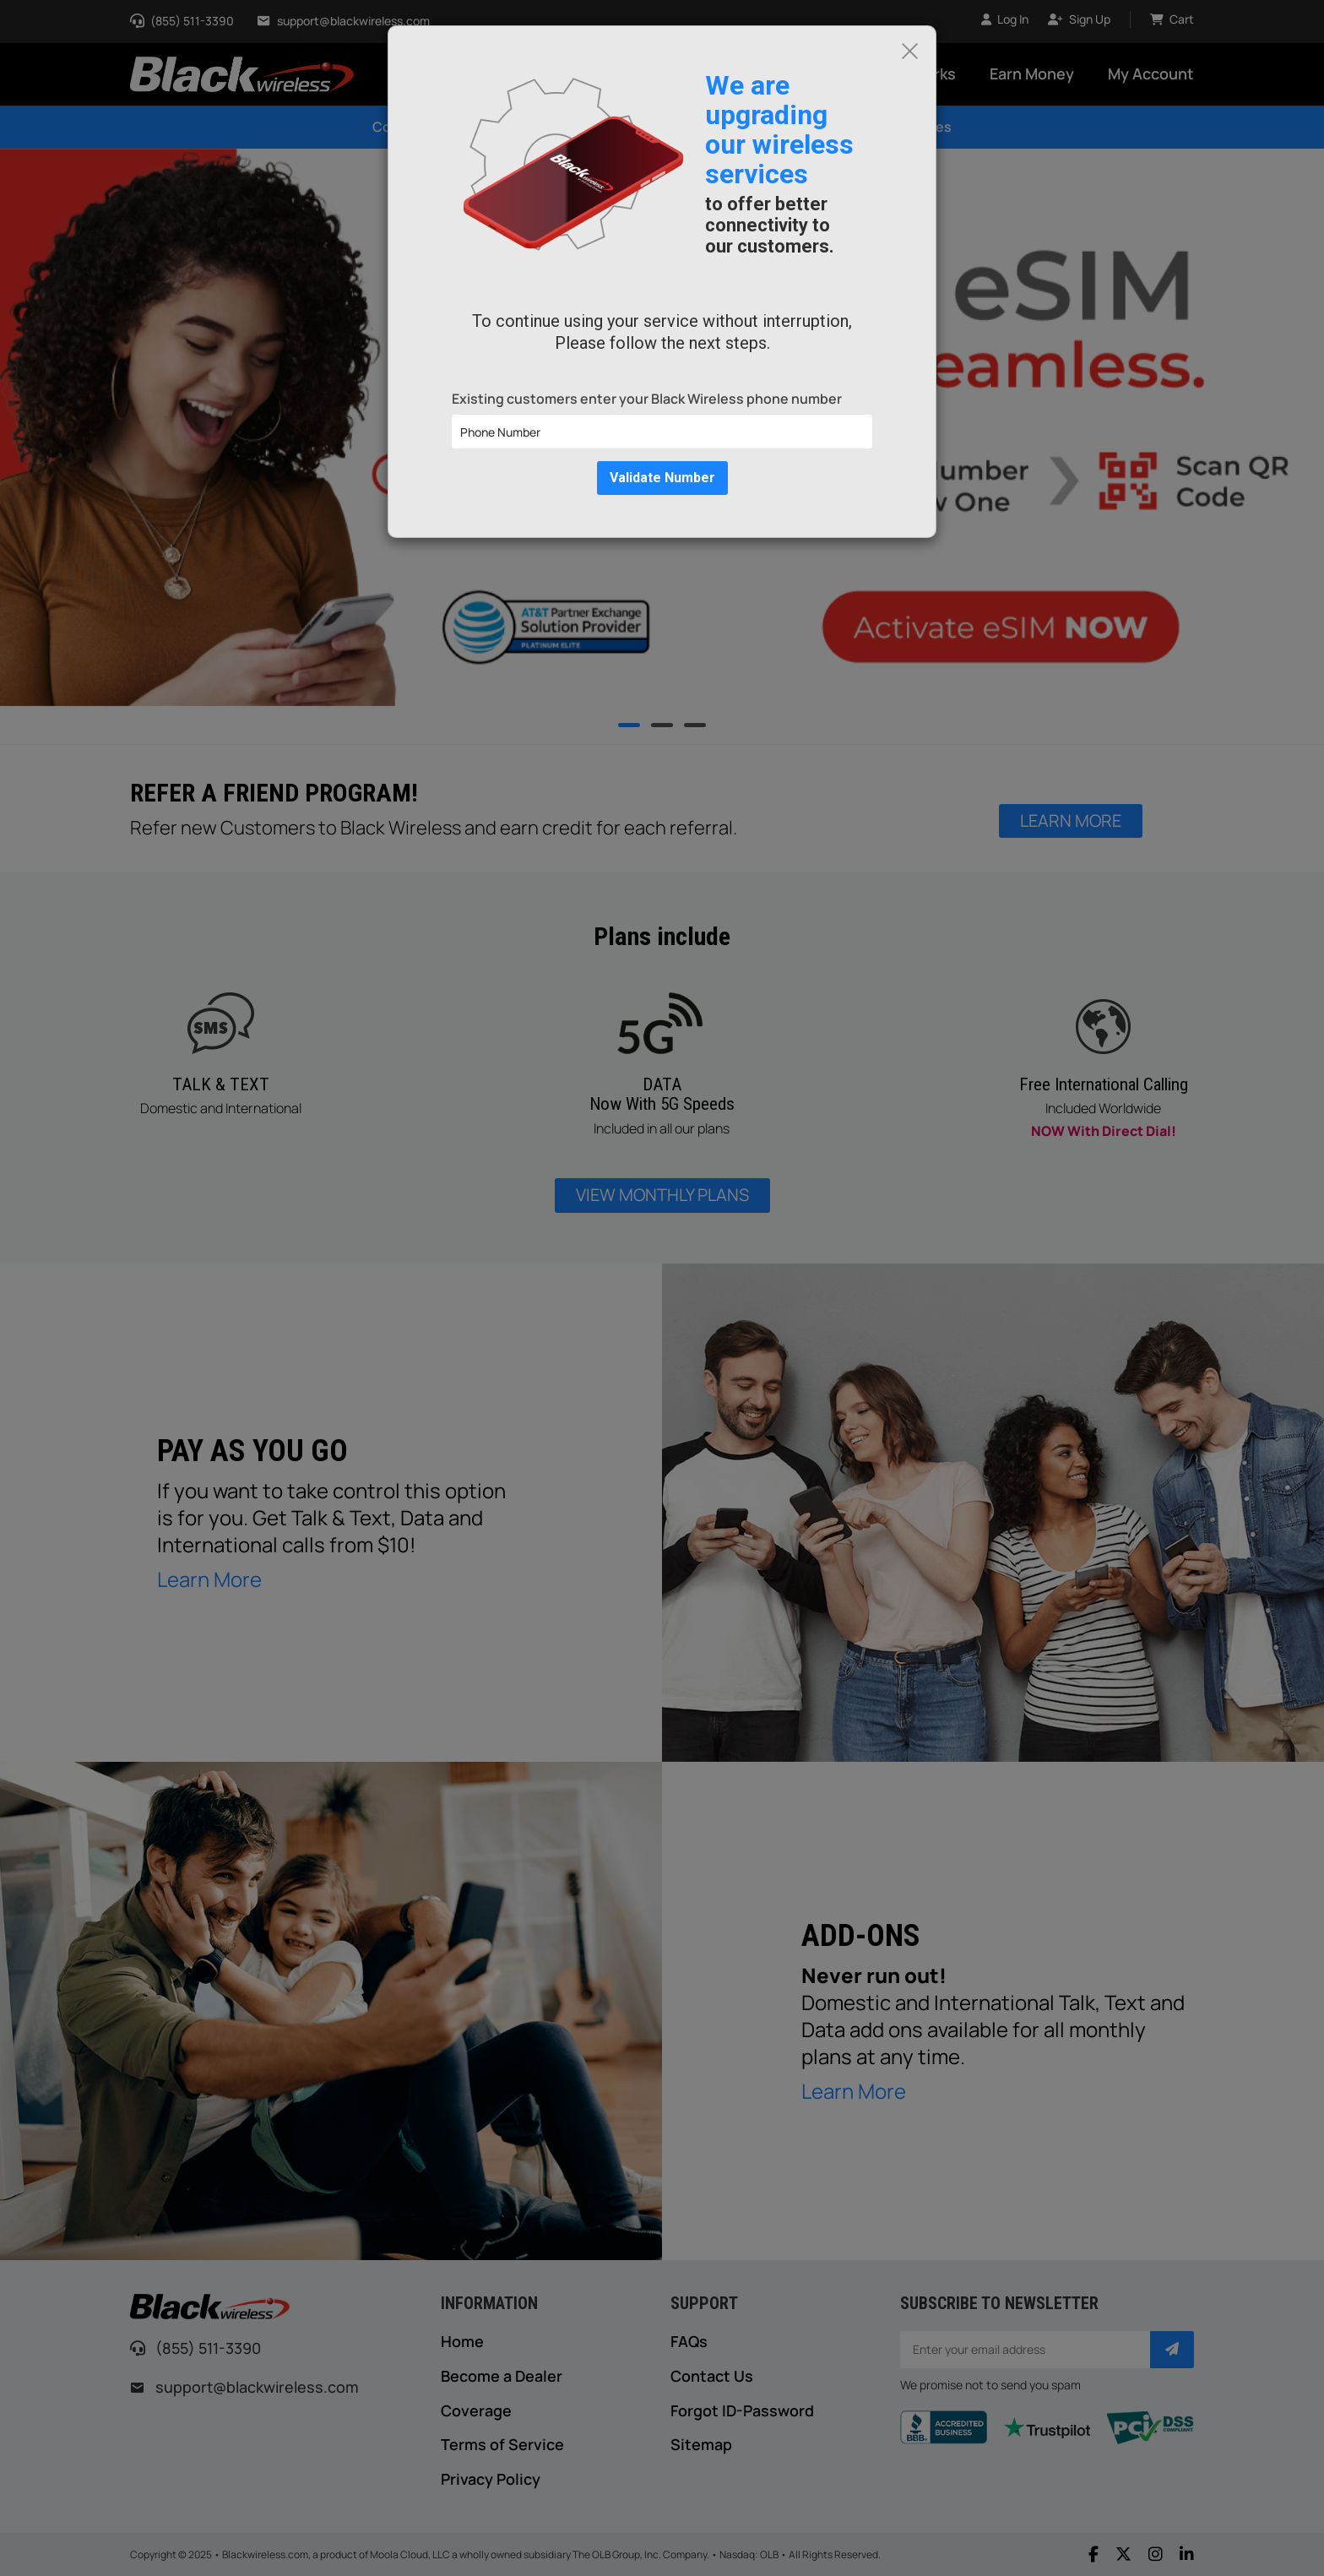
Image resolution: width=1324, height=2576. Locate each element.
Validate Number (662, 478)
